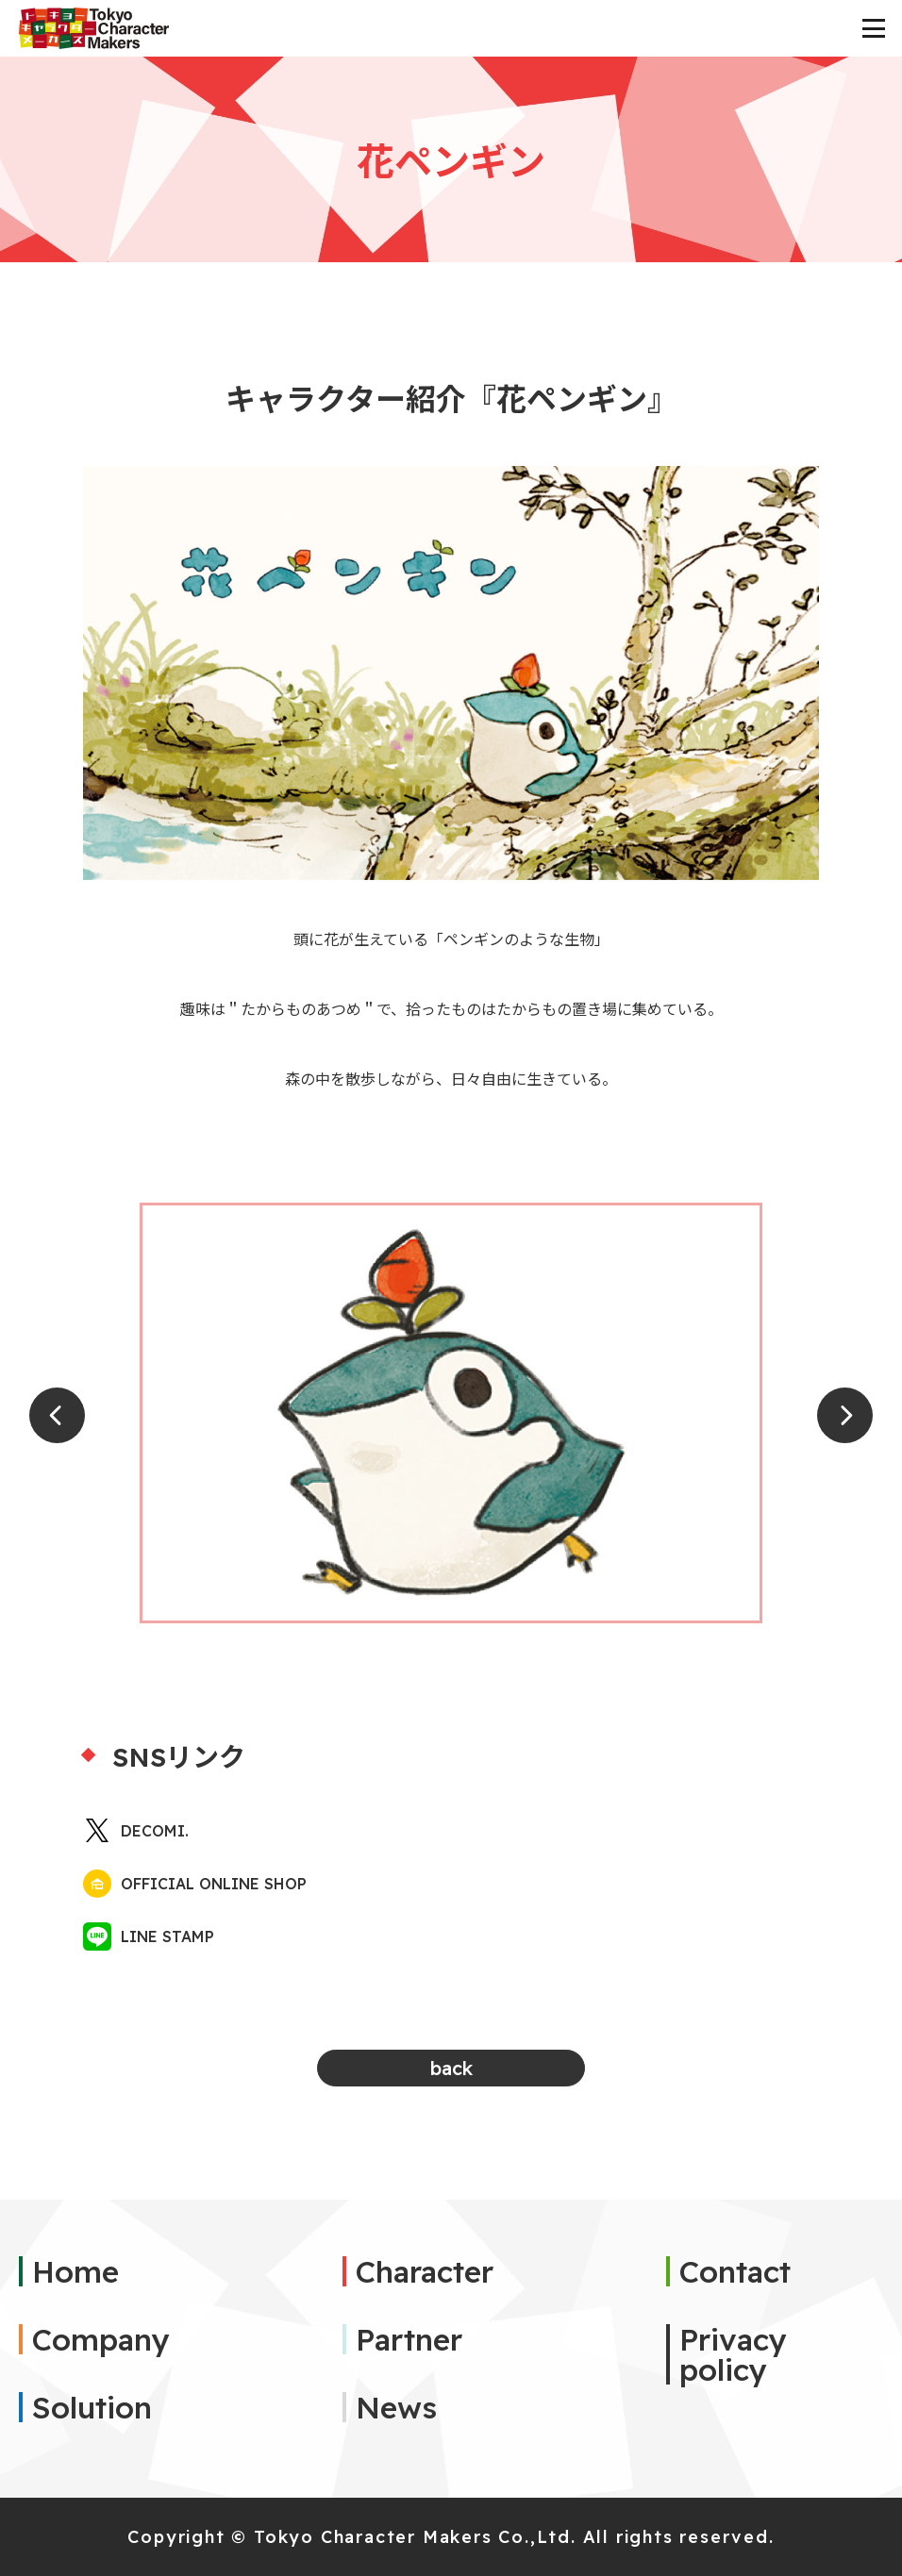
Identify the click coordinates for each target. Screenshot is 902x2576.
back (451, 2068)
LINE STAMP (167, 1936)
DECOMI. (155, 1830)
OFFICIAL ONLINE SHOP (214, 1883)
